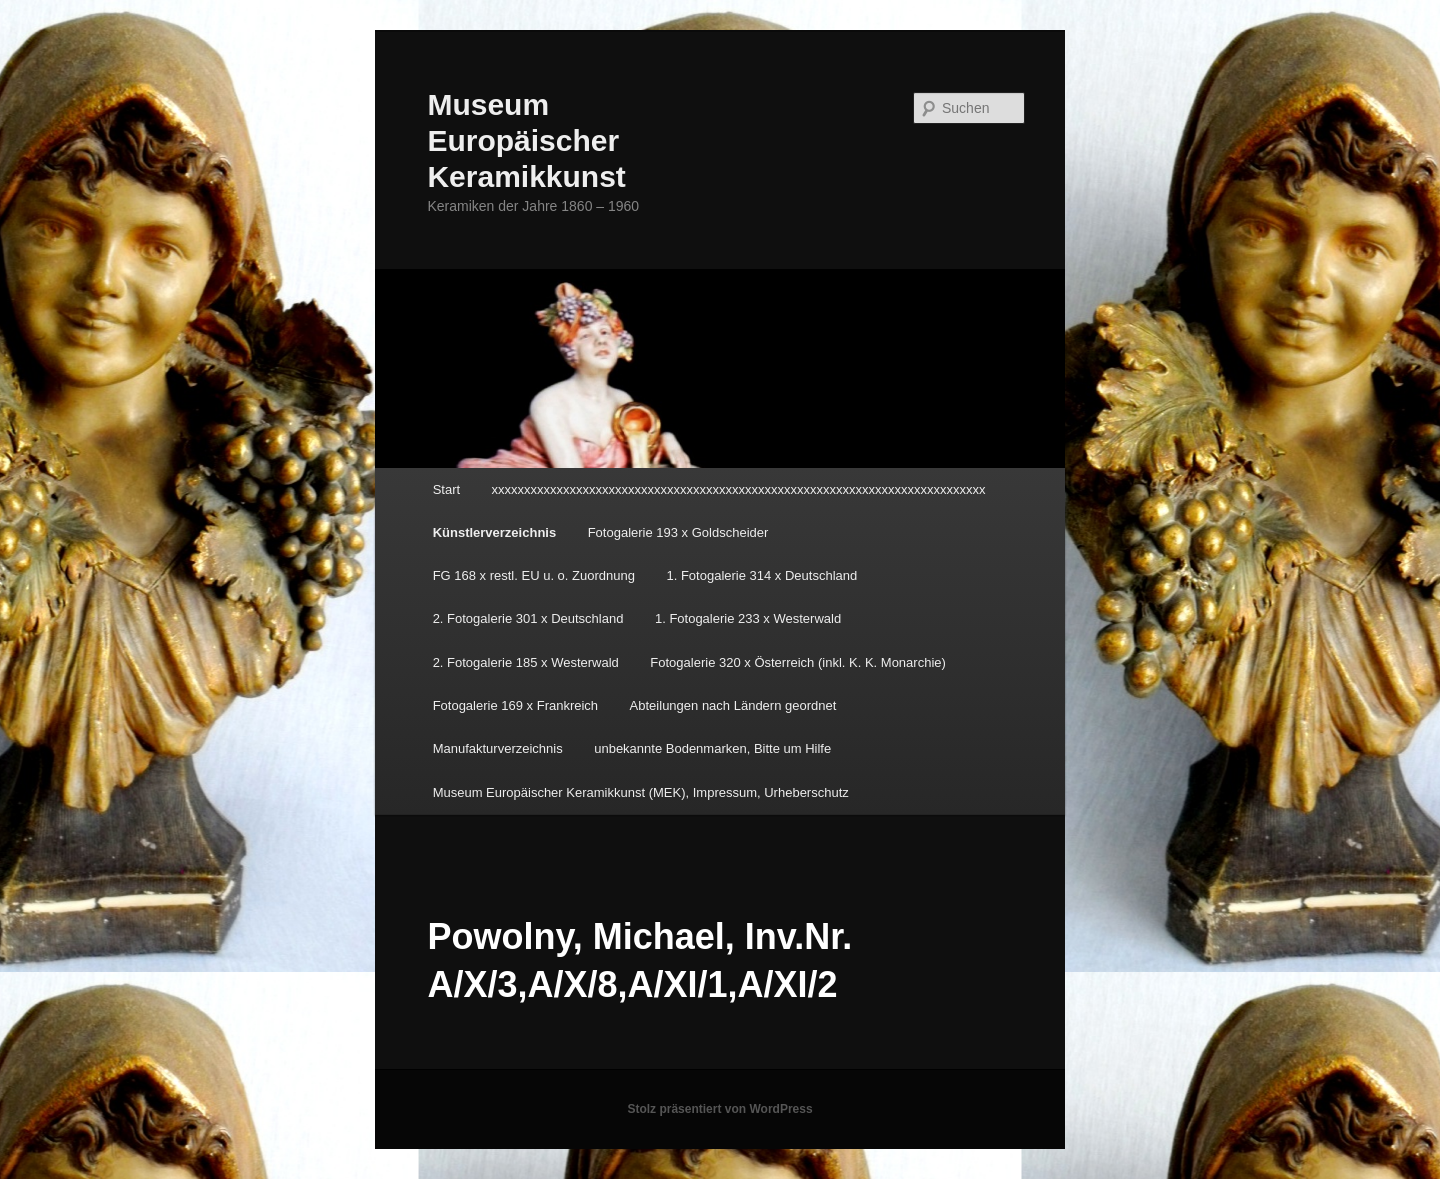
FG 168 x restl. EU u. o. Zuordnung (534, 575)
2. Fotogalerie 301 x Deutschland (528, 618)
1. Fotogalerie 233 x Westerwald (748, 618)
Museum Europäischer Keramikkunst (526, 140)
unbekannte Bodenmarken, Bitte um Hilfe (712, 748)
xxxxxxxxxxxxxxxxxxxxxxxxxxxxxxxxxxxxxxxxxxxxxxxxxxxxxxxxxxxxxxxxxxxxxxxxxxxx (739, 489)
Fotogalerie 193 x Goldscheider (678, 532)
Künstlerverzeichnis (495, 532)
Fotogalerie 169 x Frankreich (515, 705)
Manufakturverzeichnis (498, 748)
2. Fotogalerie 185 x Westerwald (526, 662)
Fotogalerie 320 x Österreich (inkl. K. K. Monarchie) (798, 662)
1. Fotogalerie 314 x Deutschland (761, 575)
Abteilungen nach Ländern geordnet (733, 705)
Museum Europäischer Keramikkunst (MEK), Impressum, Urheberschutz (641, 792)
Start (446, 489)
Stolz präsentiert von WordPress (719, 1109)
